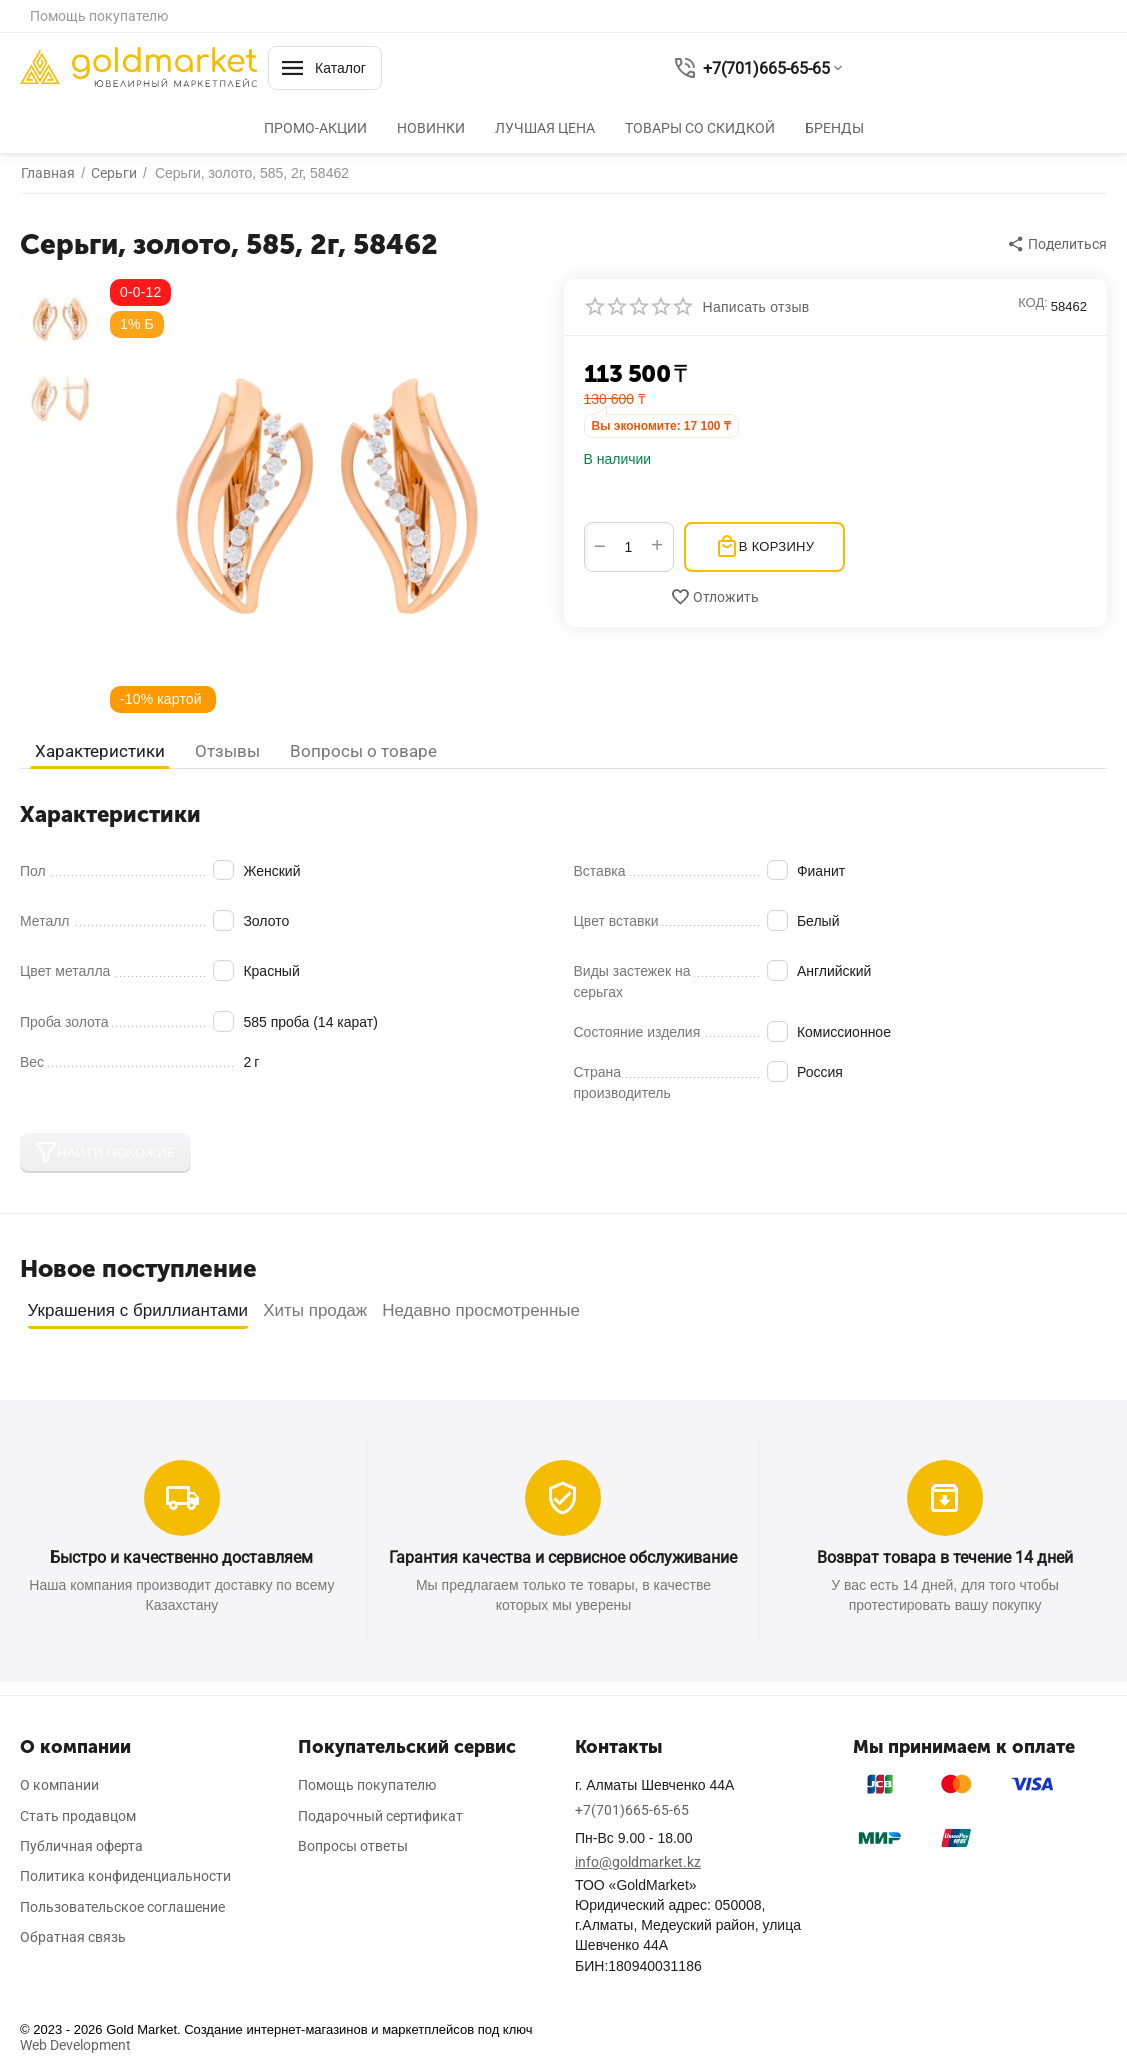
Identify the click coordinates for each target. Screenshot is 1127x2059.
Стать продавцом (78, 1816)
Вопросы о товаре (363, 751)
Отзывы (227, 751)
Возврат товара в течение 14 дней (945, 1557)
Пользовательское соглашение (122, 1907)
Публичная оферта (81, 1846)
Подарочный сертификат (380, 1816)
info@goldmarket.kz (638, 1862)
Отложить (714, 597)
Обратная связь (73, 1937)
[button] (1058, 244)
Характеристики (100, 751)
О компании (59, 1785)
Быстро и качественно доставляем (181, 1557)
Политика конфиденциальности (125, 1876)
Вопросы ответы (353, 1846)
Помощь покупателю (99, 16)
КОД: (1033, 302)
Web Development (75, 2045)
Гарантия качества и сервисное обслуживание (563, 1557)
